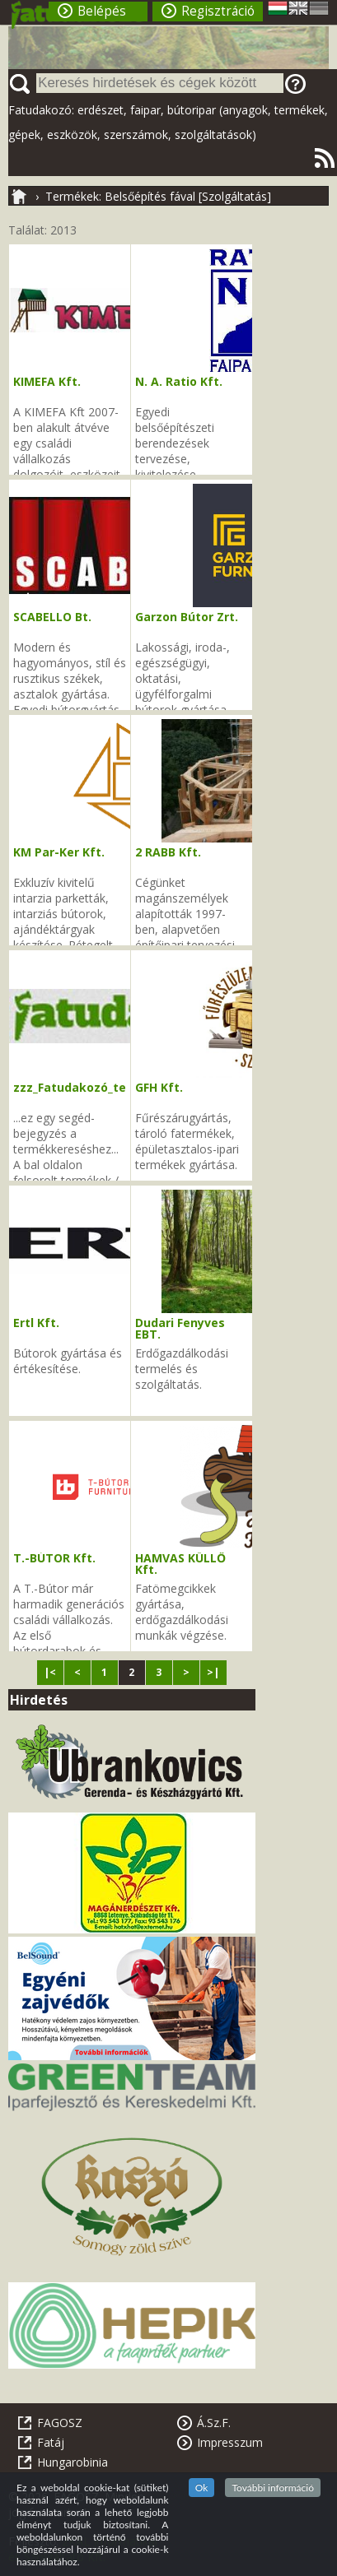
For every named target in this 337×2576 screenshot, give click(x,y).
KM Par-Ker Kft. (59, 852)
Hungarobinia (72, 2462)
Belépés (101, 11)
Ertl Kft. (36, 1322)
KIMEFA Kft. (47, 381)
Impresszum (230, 2442)
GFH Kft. (159, 1087)
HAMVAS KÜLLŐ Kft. (180, 1563)
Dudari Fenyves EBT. (180, 1328)
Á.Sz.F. (214, 2422)
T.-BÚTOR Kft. (54, 1558)
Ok (201, 2487)
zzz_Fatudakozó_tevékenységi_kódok (124, 1087)
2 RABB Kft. (168, 852)
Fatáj (50, 2442)
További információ (273, 2487)
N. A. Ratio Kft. (178, 381)
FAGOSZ (59, 2422)
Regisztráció (218, 11)
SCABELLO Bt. (52, 616)
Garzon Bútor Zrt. (186, 616)
